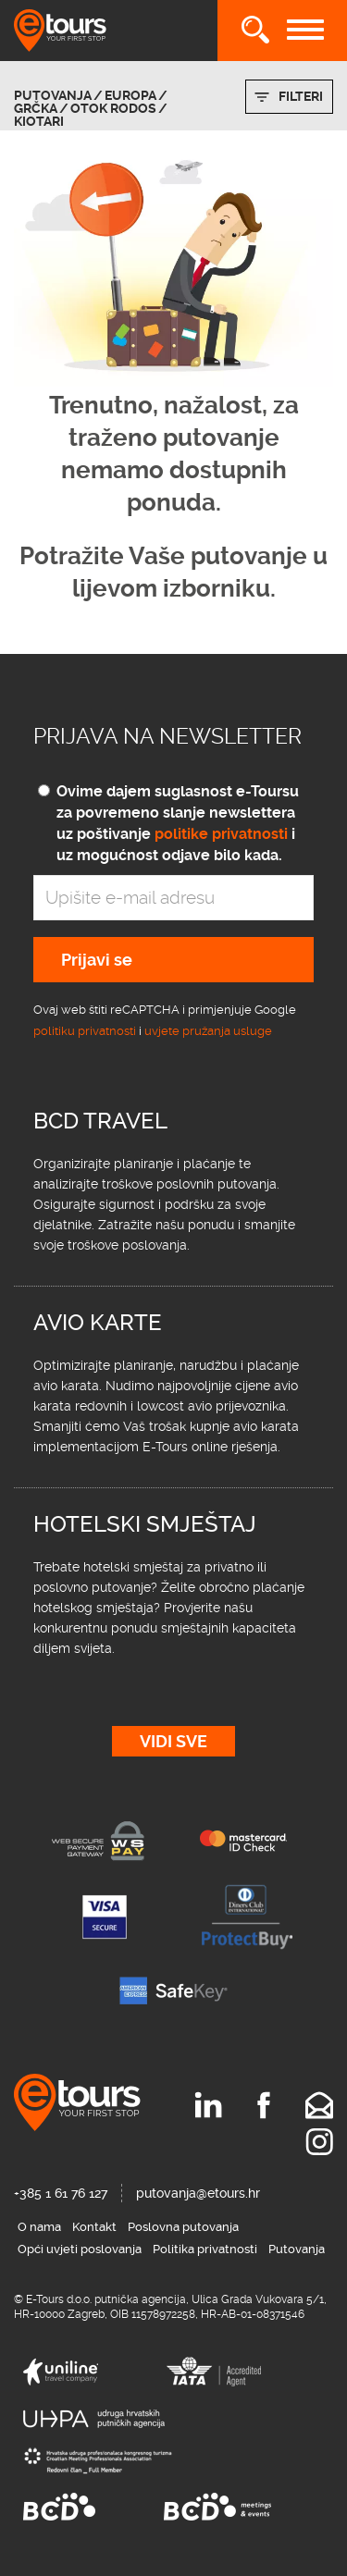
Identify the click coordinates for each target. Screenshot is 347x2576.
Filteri (301, 96)
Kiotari (39, 121)
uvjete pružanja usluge (208, 1031)
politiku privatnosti (84, 1031)
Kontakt (94, 2227)
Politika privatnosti (205, 2249)
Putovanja (53, 95)
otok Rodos (113, 108)
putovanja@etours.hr (198, 2193)
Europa (130, 95)
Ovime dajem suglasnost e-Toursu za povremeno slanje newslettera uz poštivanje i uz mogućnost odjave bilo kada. (177, 823)
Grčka (35, 108)
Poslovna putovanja (183, 2227)
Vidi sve (173, 1741)
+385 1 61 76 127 (60, 2193)
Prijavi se (96, 959)
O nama (39, 2227)
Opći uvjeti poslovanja (80, 2249)
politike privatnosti (221, 834)
